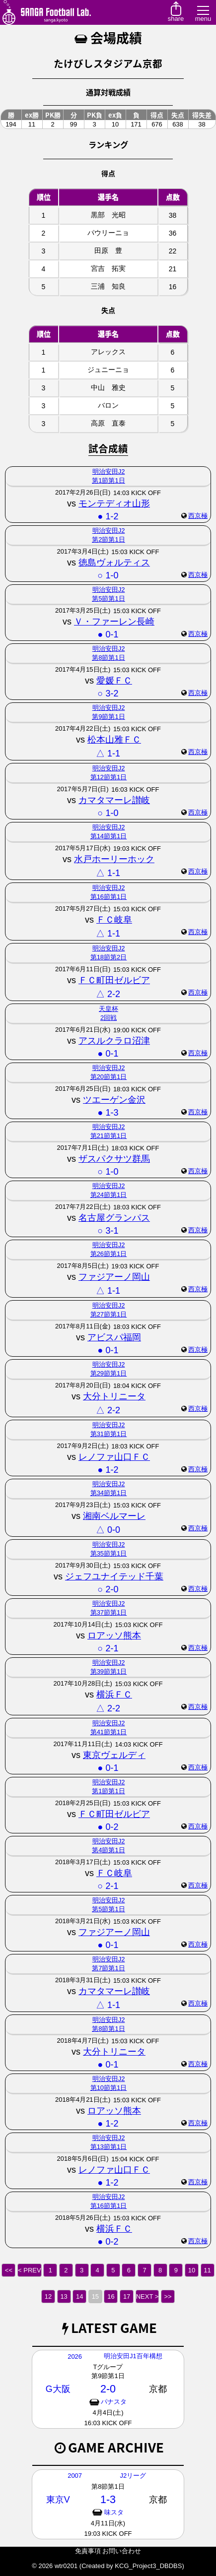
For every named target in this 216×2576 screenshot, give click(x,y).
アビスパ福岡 (114, 1337)
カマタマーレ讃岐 (114, 800)
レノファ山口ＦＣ (114, 1457)
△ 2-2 (108, 994)
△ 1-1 (108, 753)
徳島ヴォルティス (114, 562)
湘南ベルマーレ (114, 1516)
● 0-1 (108, 634)
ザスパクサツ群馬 (114, 1159)
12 (48, 2296)
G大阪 (58, 2389)
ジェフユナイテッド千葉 (114, 1576)
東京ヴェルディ (114, 1755)
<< (8, 2270)
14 (79, 2296)
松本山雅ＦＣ (114, 740)
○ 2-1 (108, 1648)
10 (191, 2270)
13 (63, 2296)
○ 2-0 (108, 1589)
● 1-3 (108, 1113)
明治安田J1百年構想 (133, 2356)
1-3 (108, 2499)
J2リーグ (133, 2475)
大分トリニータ (114, 1396)
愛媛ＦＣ (114, 681)
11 (207, 2270)
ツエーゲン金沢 (114, 1100)
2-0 (108, 2389)
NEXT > (147, 2296)
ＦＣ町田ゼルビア (114, 980)
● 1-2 (108, 516)
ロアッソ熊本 (114, 1635)
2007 (75, 2475)
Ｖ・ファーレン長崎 (114, 622)
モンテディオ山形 (114, 503)
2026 (75, 2356)
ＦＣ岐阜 (114, 920)
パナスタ (114, 2401)
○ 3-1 (108, 1231)
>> (167, 2296)
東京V (58, 2500)
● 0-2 (108, 1827)
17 (126, 2296)
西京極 (198, 515)
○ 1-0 (108, 575)
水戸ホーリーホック (114, 859)
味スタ (114, 2512)
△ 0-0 (108, 1530)
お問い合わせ (121, 2551)
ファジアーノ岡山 (114, 1277)
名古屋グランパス (114, 1218)
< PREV (29, 2270)
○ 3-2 (108, 693)
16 (110, 2296)
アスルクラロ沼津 (114, 1041)
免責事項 (88, 2551)
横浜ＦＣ (114, 1694)
